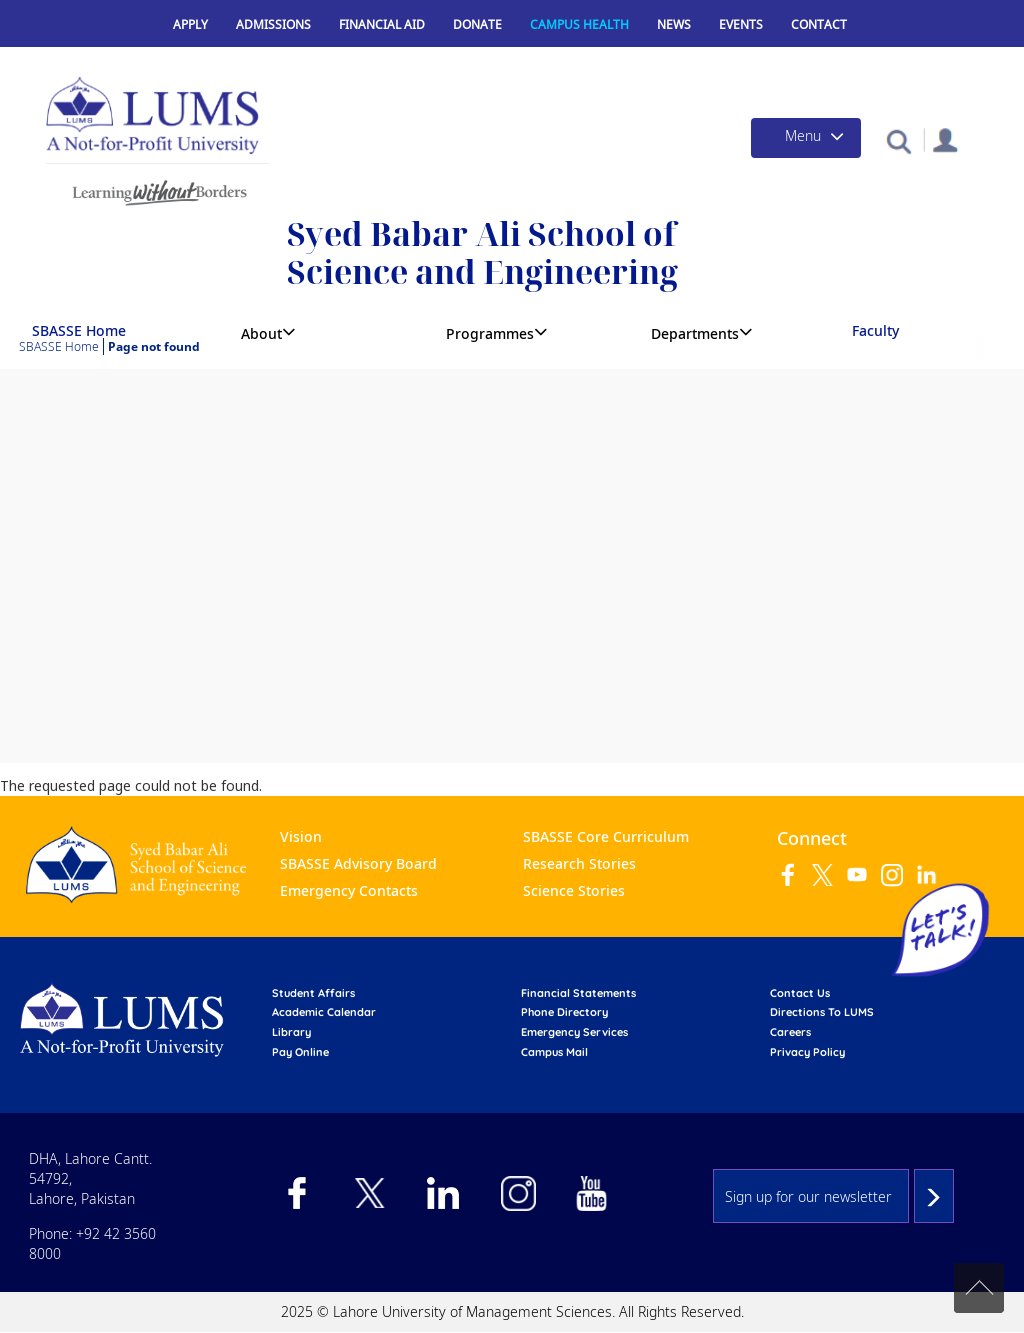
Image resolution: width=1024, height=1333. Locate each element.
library (291, 1032)
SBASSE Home (79, 330)
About (261, 333)
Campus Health (579, 24)
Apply (190, 24)
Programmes (490, 333)
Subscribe (934, 1196)
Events (741, 24)
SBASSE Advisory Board (358, 863)
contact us (800, 993)
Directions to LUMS (822, 1012)
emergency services (574, 1032)
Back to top (979, 1288)
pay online (300, 1052)
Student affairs (313, 993)
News (674, 24)
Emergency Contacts (349, 890)
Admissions (273, 24)
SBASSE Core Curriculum (606, 836)
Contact (819, 24)
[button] (898, 140)
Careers (790, 1032)
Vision (301, 836)
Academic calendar (324, 1012)
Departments (695, 333)
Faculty (875, 330)
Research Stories (579, 863)
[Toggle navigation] (806, 138)
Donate (477, 24)
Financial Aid (382, 24)
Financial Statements (578, 993)
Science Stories (574, 890)
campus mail (554, 1052)
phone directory (564, 1012)
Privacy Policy (807, 1052)
